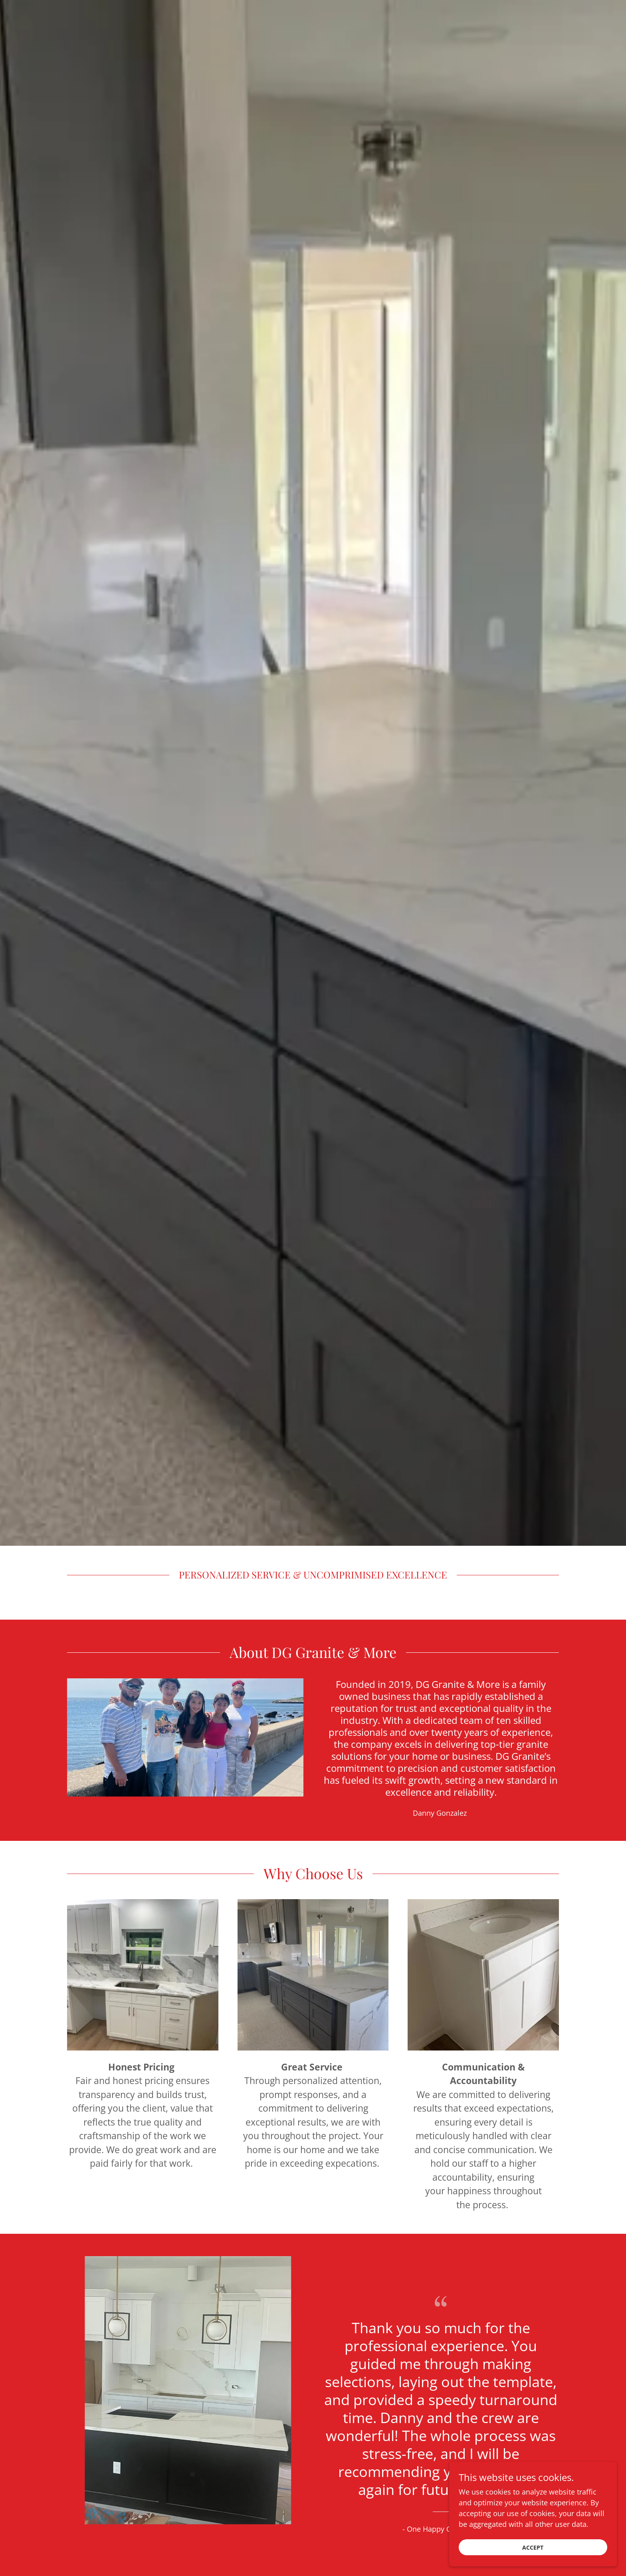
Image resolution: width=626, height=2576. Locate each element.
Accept (536, 2547)
